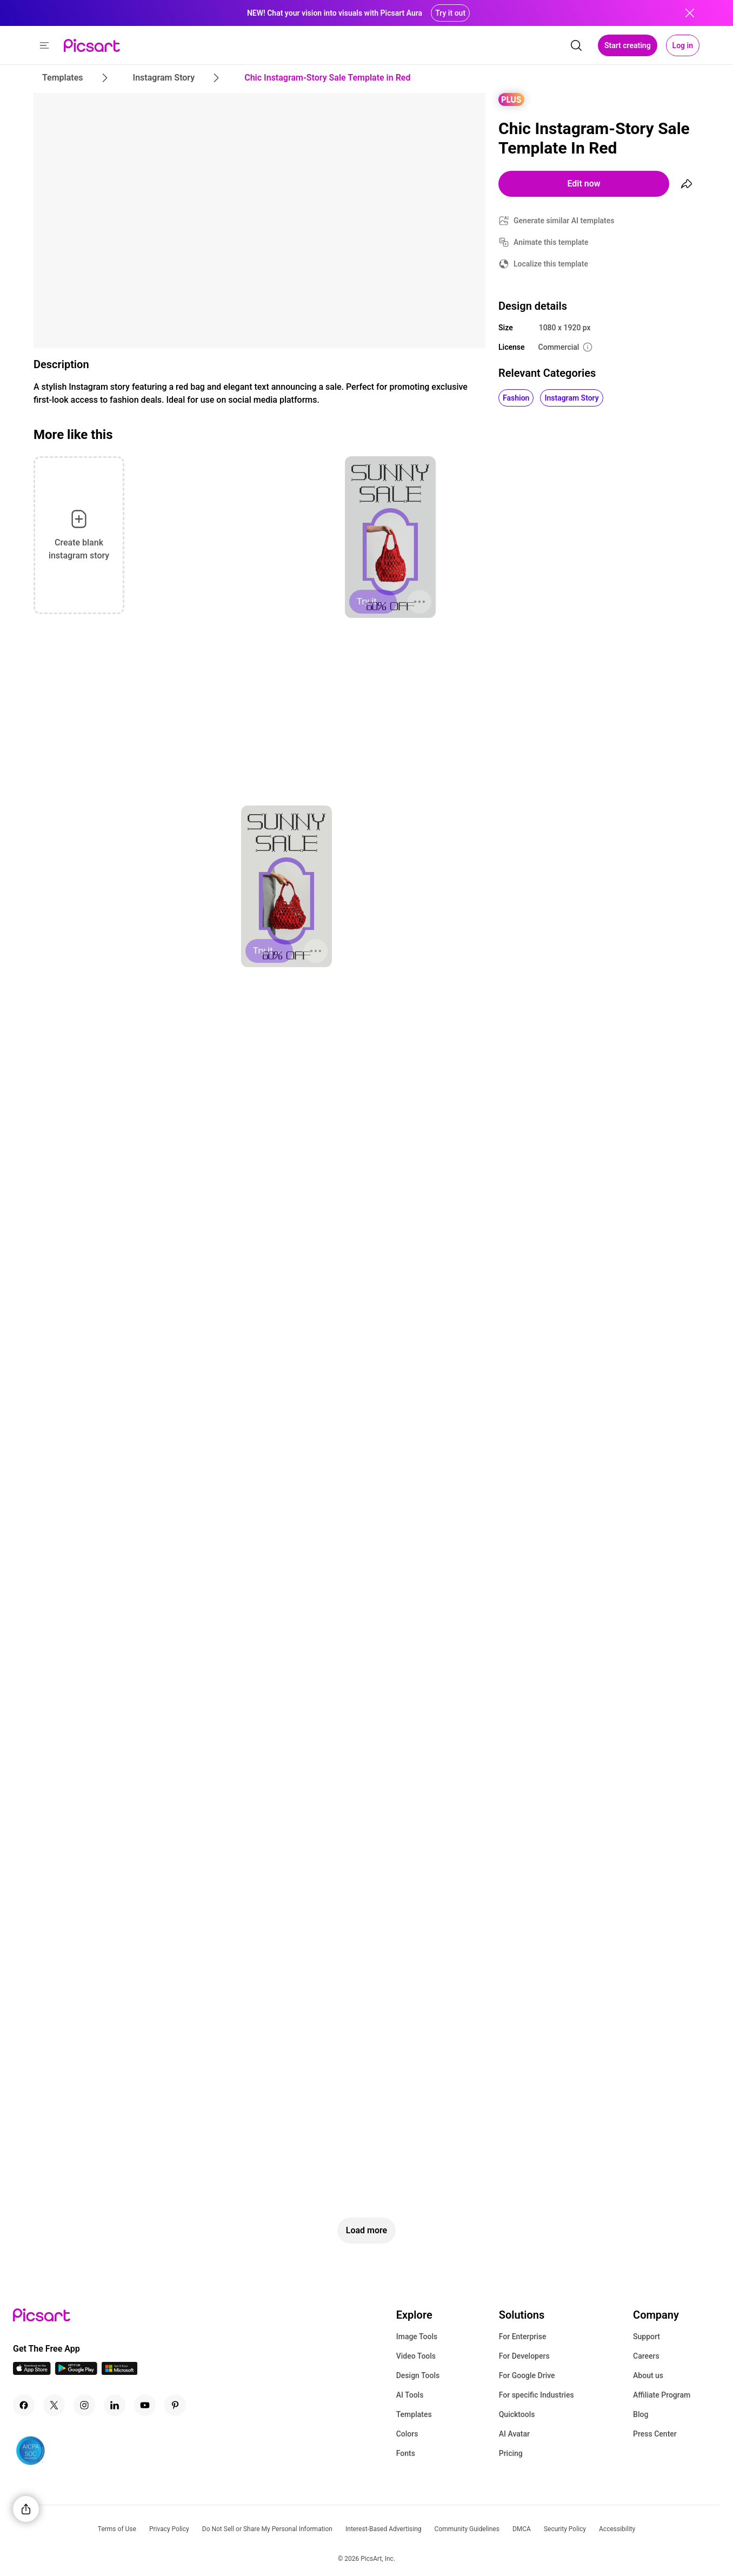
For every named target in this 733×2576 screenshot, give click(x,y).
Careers (646, 2356)
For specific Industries (536, 2395)
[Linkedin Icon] (114, 2405)
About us (648, 2375)
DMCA (521, 2529)
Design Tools (418, 2375)
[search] (576, 45)
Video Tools (416, 2356)
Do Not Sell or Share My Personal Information (267, 2529)
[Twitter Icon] (54, 2405)
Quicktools (517, 2414)
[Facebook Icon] (24, 2405)
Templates (414, 2414)
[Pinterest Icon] (175, 2405)
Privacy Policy (169, 2529)
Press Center (655, 2433)
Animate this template (551, 242)
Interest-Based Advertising (383, 2529)
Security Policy (565, 2529)
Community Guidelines (467, 2529)
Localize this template (551, 263)
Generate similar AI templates (564, 220)
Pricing (511, 2453)
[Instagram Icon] (84, 2405)
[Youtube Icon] (145, 2405)
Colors (407, 2433)
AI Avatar (514, 2433)
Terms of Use (117, 2529)
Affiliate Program (661, 2395)
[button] (44, 45)
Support (646, 2336)
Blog (640, 2414)
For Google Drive (527, 2375)
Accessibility (617, 2529)
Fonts (405, 2453)
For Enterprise (523, 2336)
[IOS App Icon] (32, 2372)
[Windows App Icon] (119, 2372)
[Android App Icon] (76, 2372)
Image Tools (417, 2336)
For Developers (524, 2356)
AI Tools (410, 2395)
